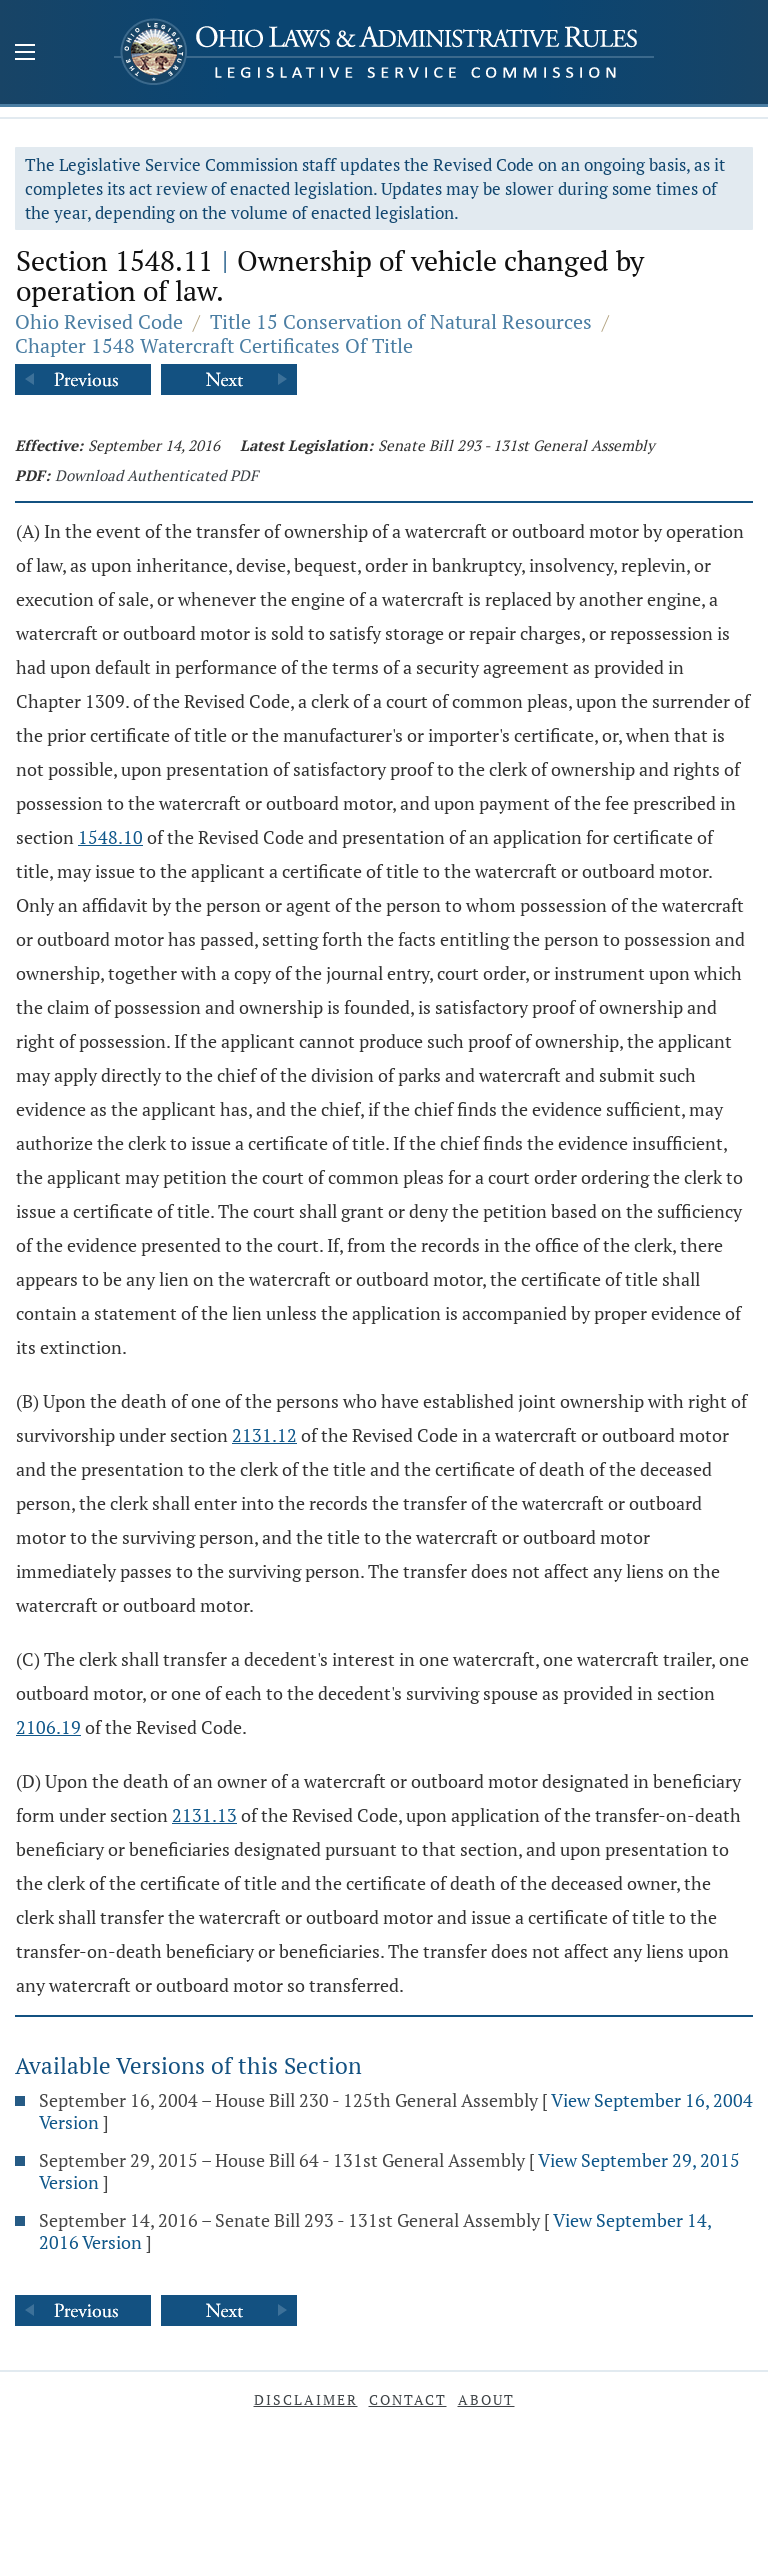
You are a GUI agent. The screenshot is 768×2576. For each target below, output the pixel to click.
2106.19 (48, 1727)
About (486, 2399)
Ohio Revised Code (99, 321)
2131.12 (264, 1435)
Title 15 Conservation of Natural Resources (401, 321)
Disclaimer (306, 2399)
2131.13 (204, 1815)
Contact (408, 2399)
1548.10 (110, 837)
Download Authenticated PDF (156, 475)
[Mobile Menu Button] (25, 54)
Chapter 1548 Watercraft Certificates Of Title (214, 345)
